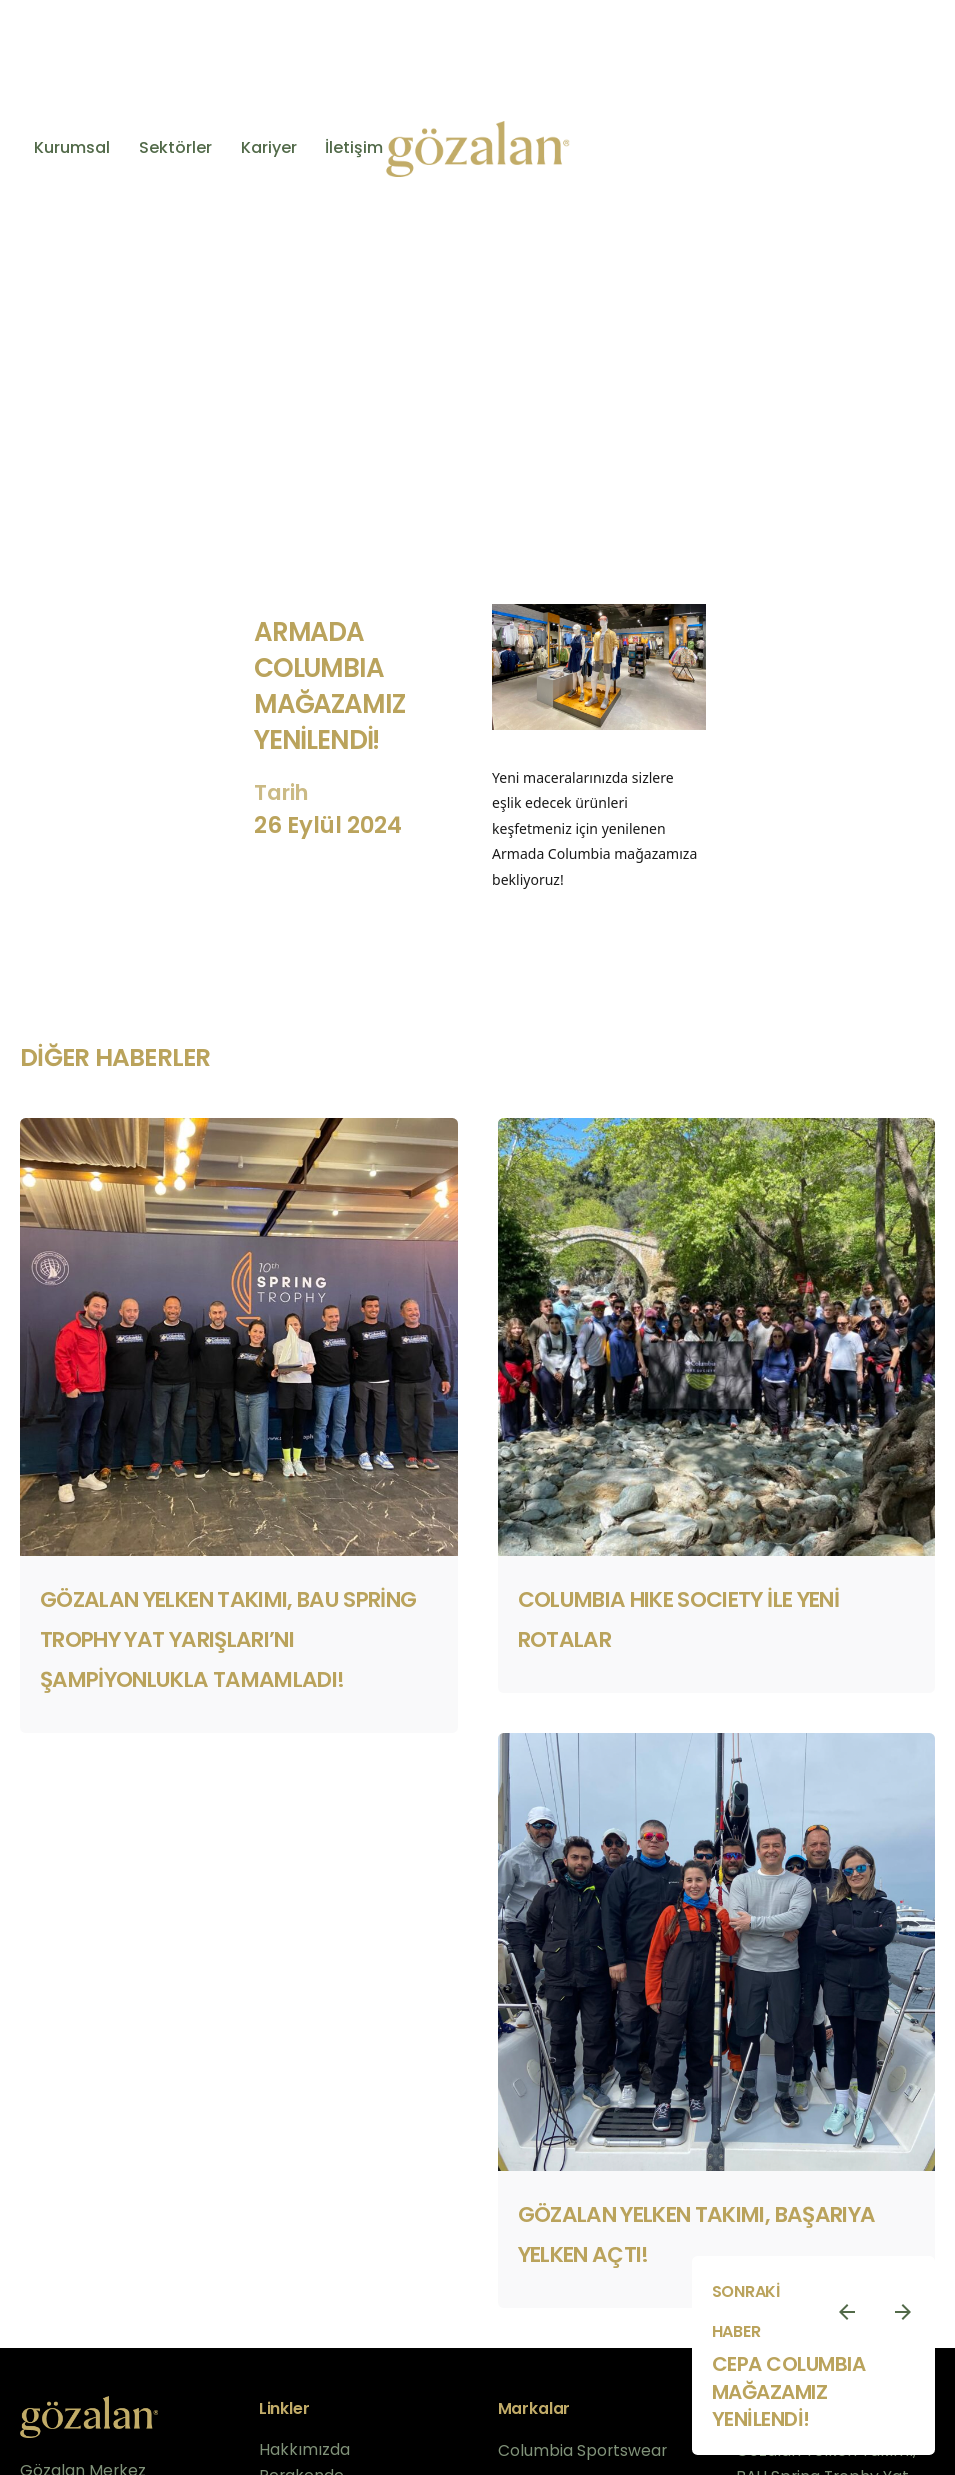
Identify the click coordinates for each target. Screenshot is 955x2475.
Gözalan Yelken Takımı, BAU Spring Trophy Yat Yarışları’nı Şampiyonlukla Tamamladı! (228, 1639)
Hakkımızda (304, 2449)
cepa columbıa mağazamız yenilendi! (789, 2391)
